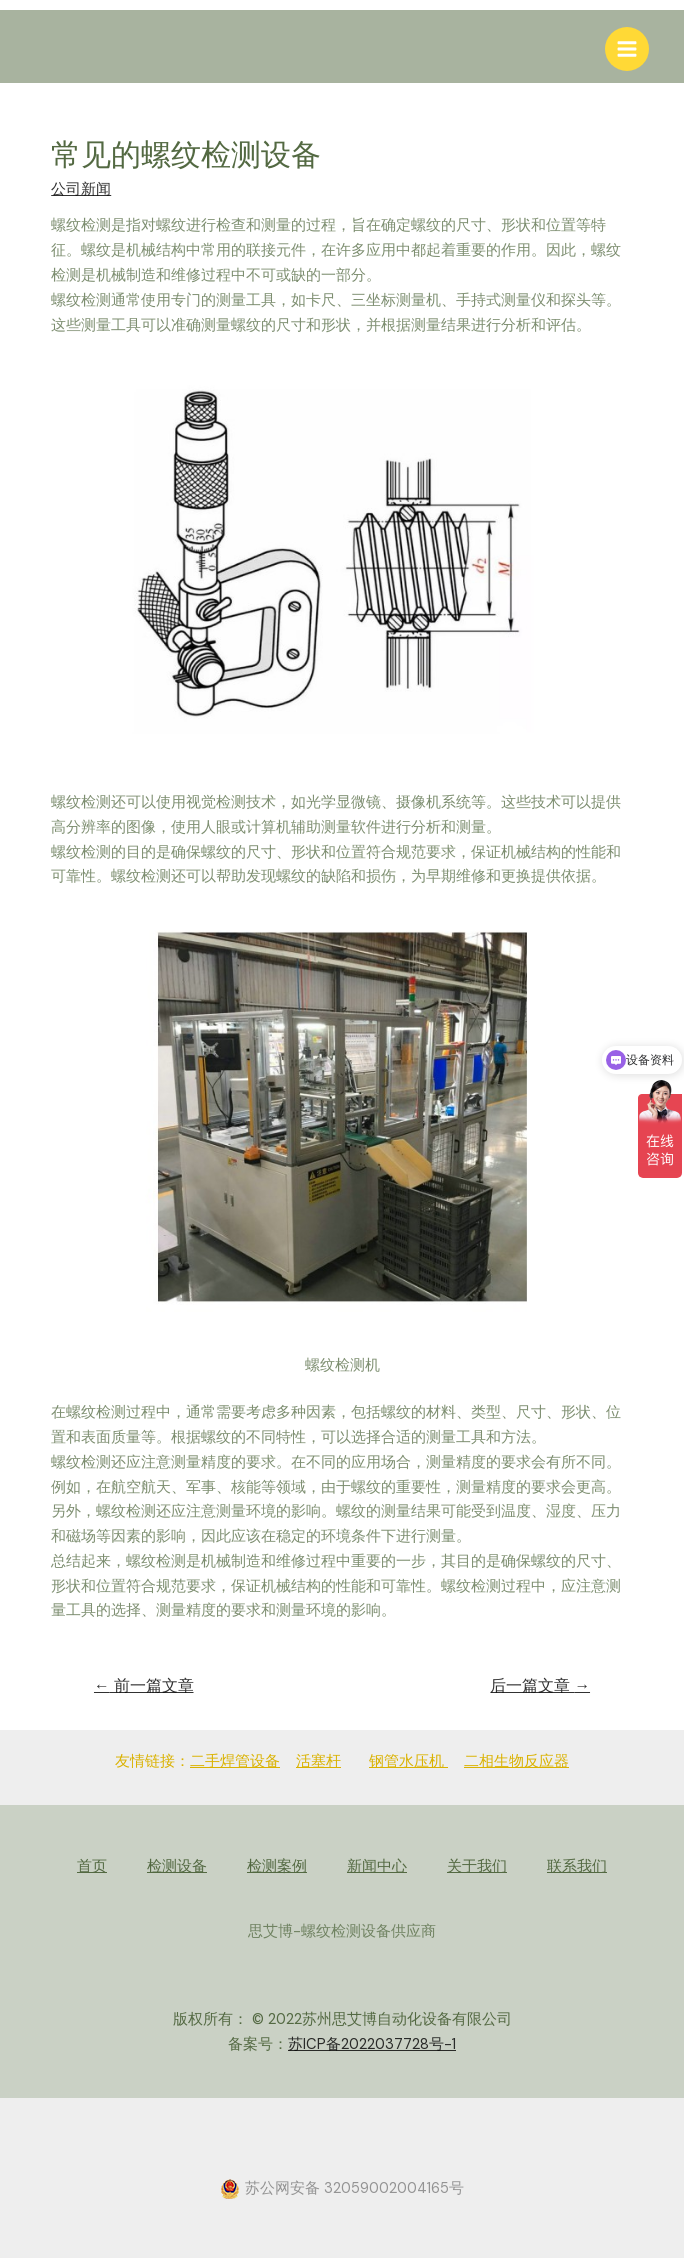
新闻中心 (377, 1866)
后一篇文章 (540, 1686)
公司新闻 (81, 189)
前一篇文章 (144, 1686)
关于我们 (477, 1866)
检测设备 (177, 1866)
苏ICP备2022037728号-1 (372, 2044)
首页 (92, 1866)
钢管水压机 (408, 1761)
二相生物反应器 (516, 1761)
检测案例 (277, 1866)
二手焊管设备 (235, 1761)
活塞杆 (318, 1761)
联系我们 (577, 1866)
